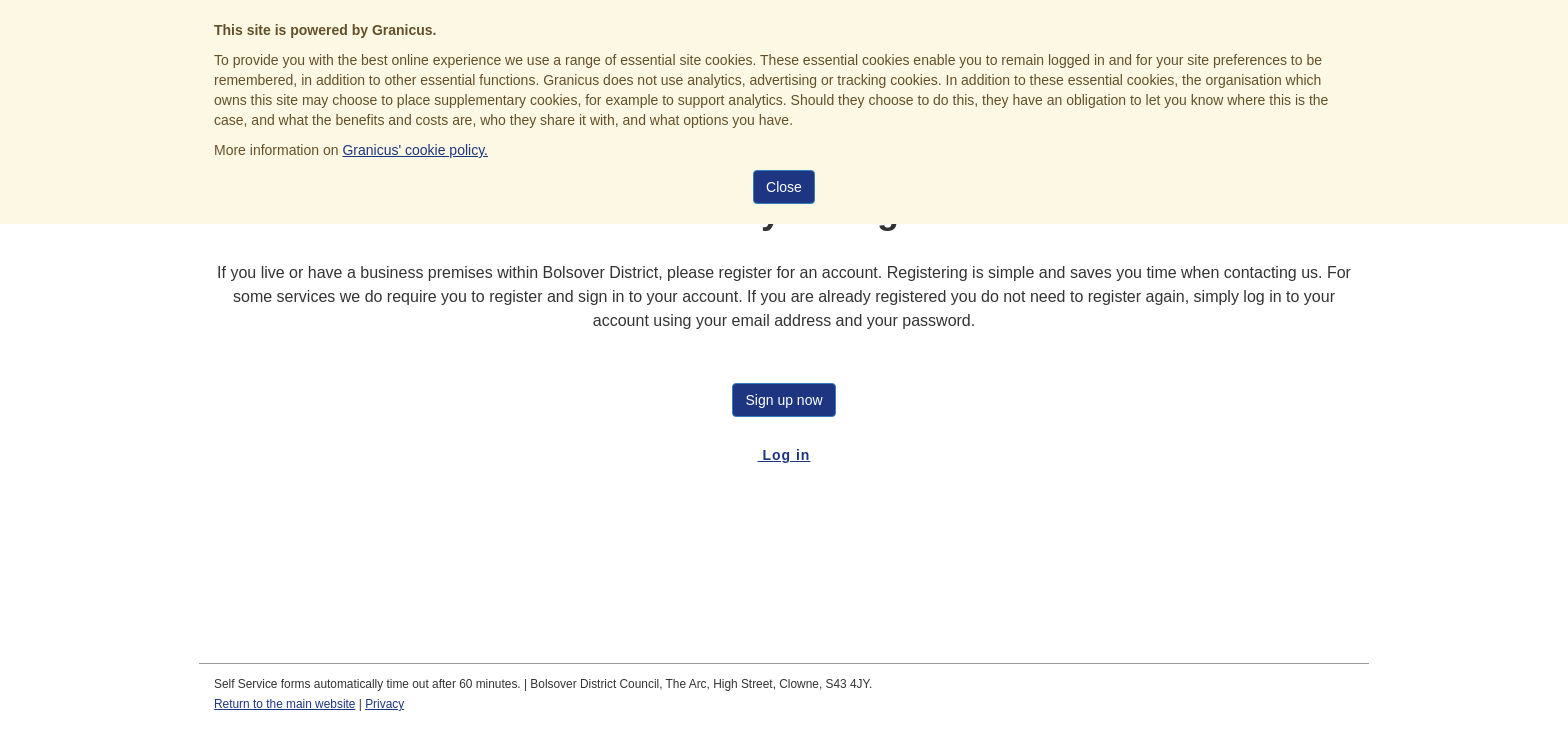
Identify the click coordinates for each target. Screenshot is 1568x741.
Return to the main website (284, 704)
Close (784, 187)
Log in (784, 455)
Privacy (384, 704)
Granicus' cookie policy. (415, 150)
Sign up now (783, 400)
